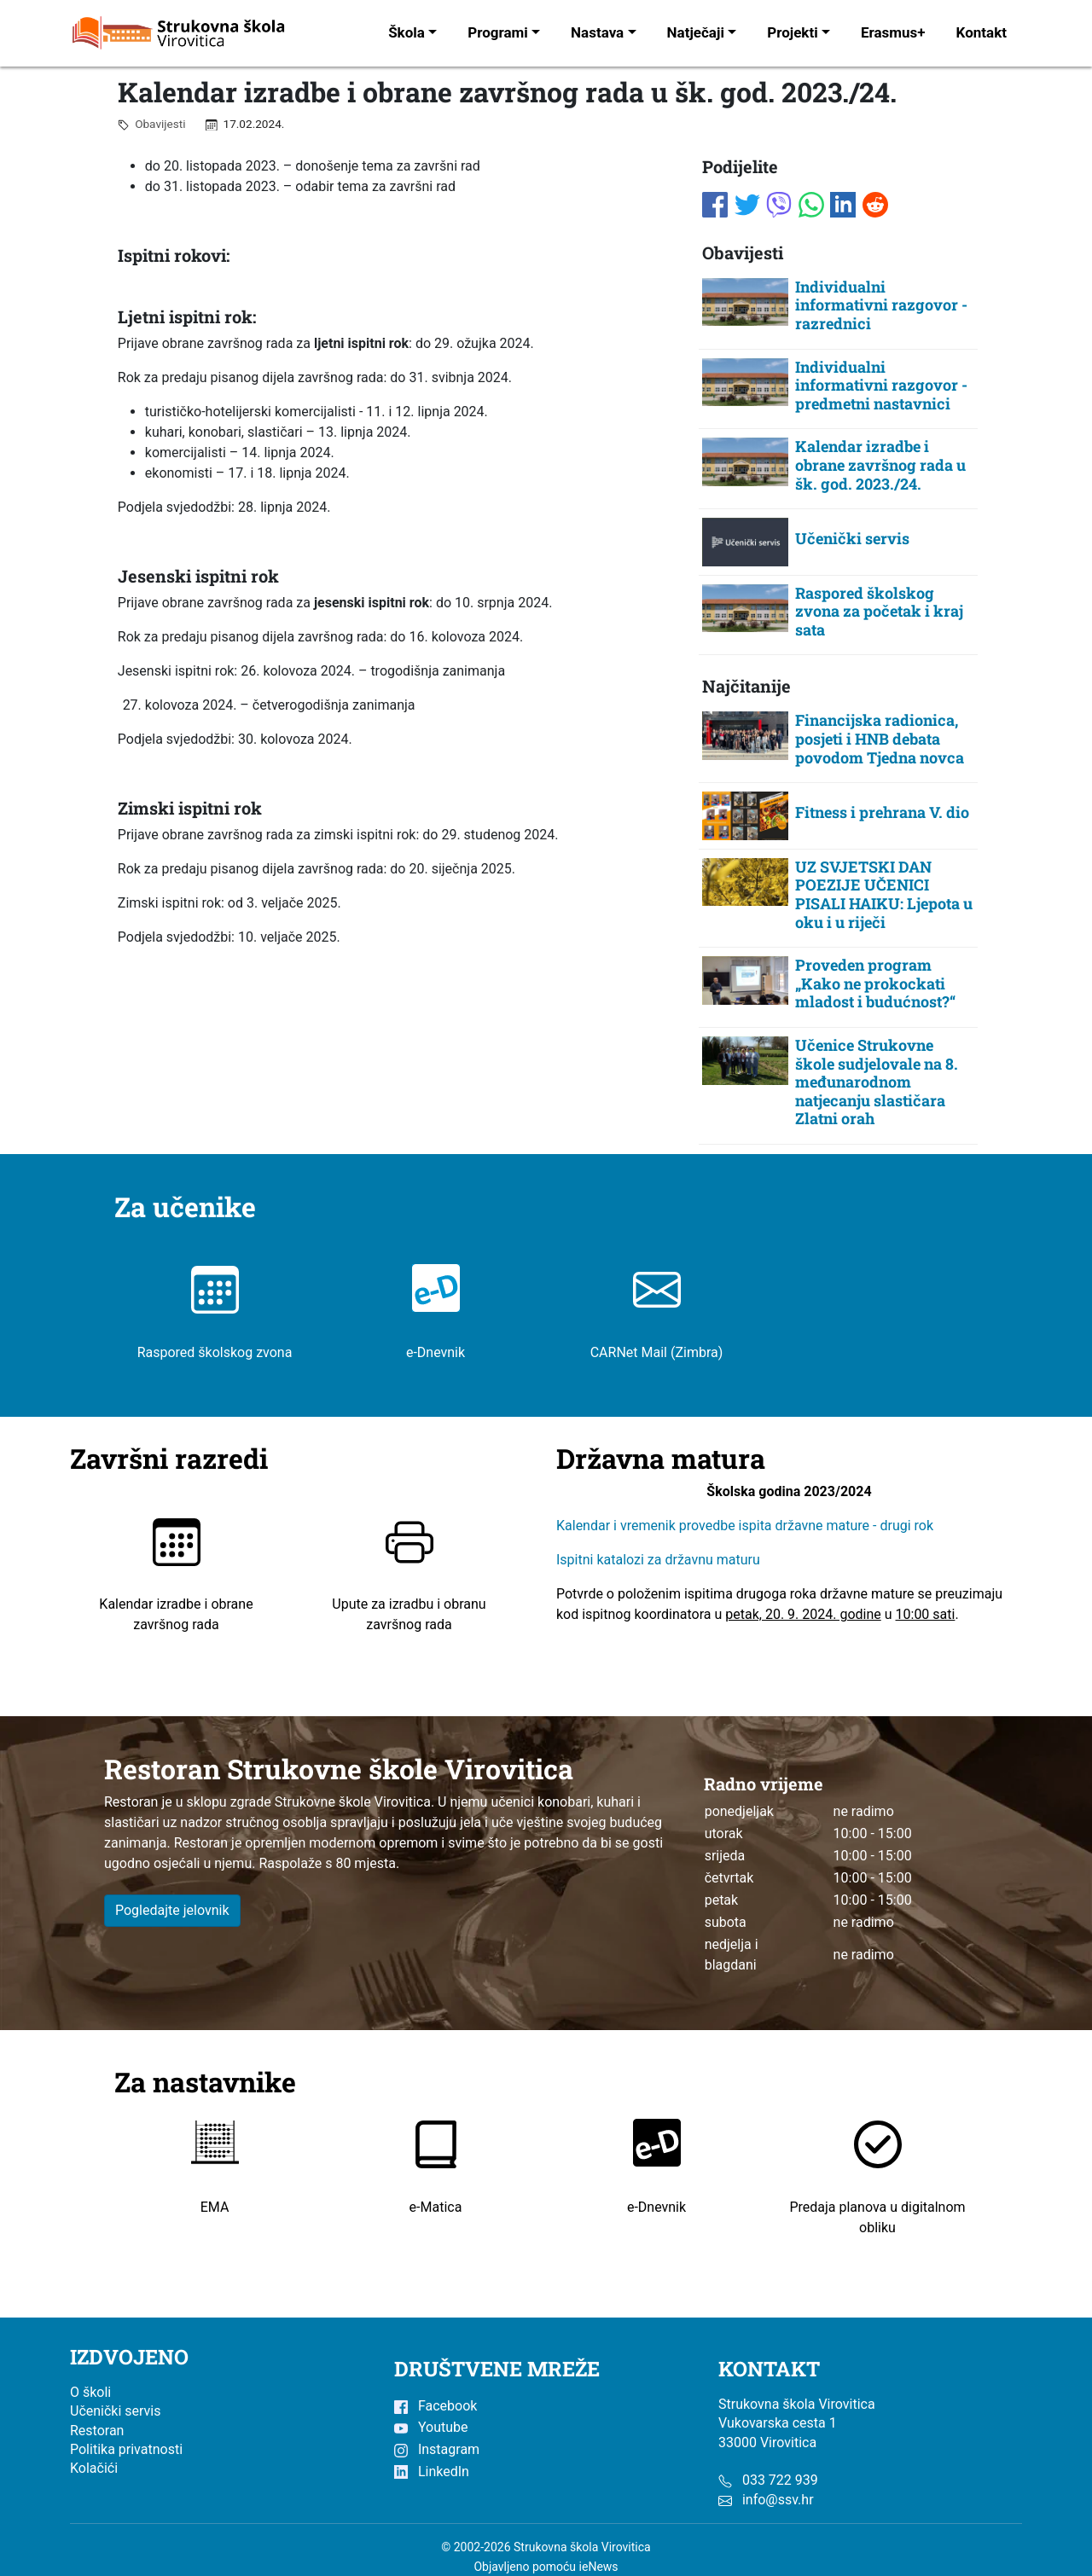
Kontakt (981, 32)
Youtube (431, 2427)
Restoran (97, 2430)
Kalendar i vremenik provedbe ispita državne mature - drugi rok (746, 1526)
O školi (90, 2392)
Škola (406, 32)
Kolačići (94, 2468)
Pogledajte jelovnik (172, 1910)
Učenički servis (115, 2411)
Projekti (792, 32)
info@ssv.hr (778, 2500)
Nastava (597, 32)
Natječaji (695, 32)
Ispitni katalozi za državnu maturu (658, 1560)
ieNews (599, 2566)
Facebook (435, 2406)
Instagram (436, 2449)
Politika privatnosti (126, 2449)
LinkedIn (431, 2471)
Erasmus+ (893, 32)
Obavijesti (157, 124)
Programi (498, 32)
